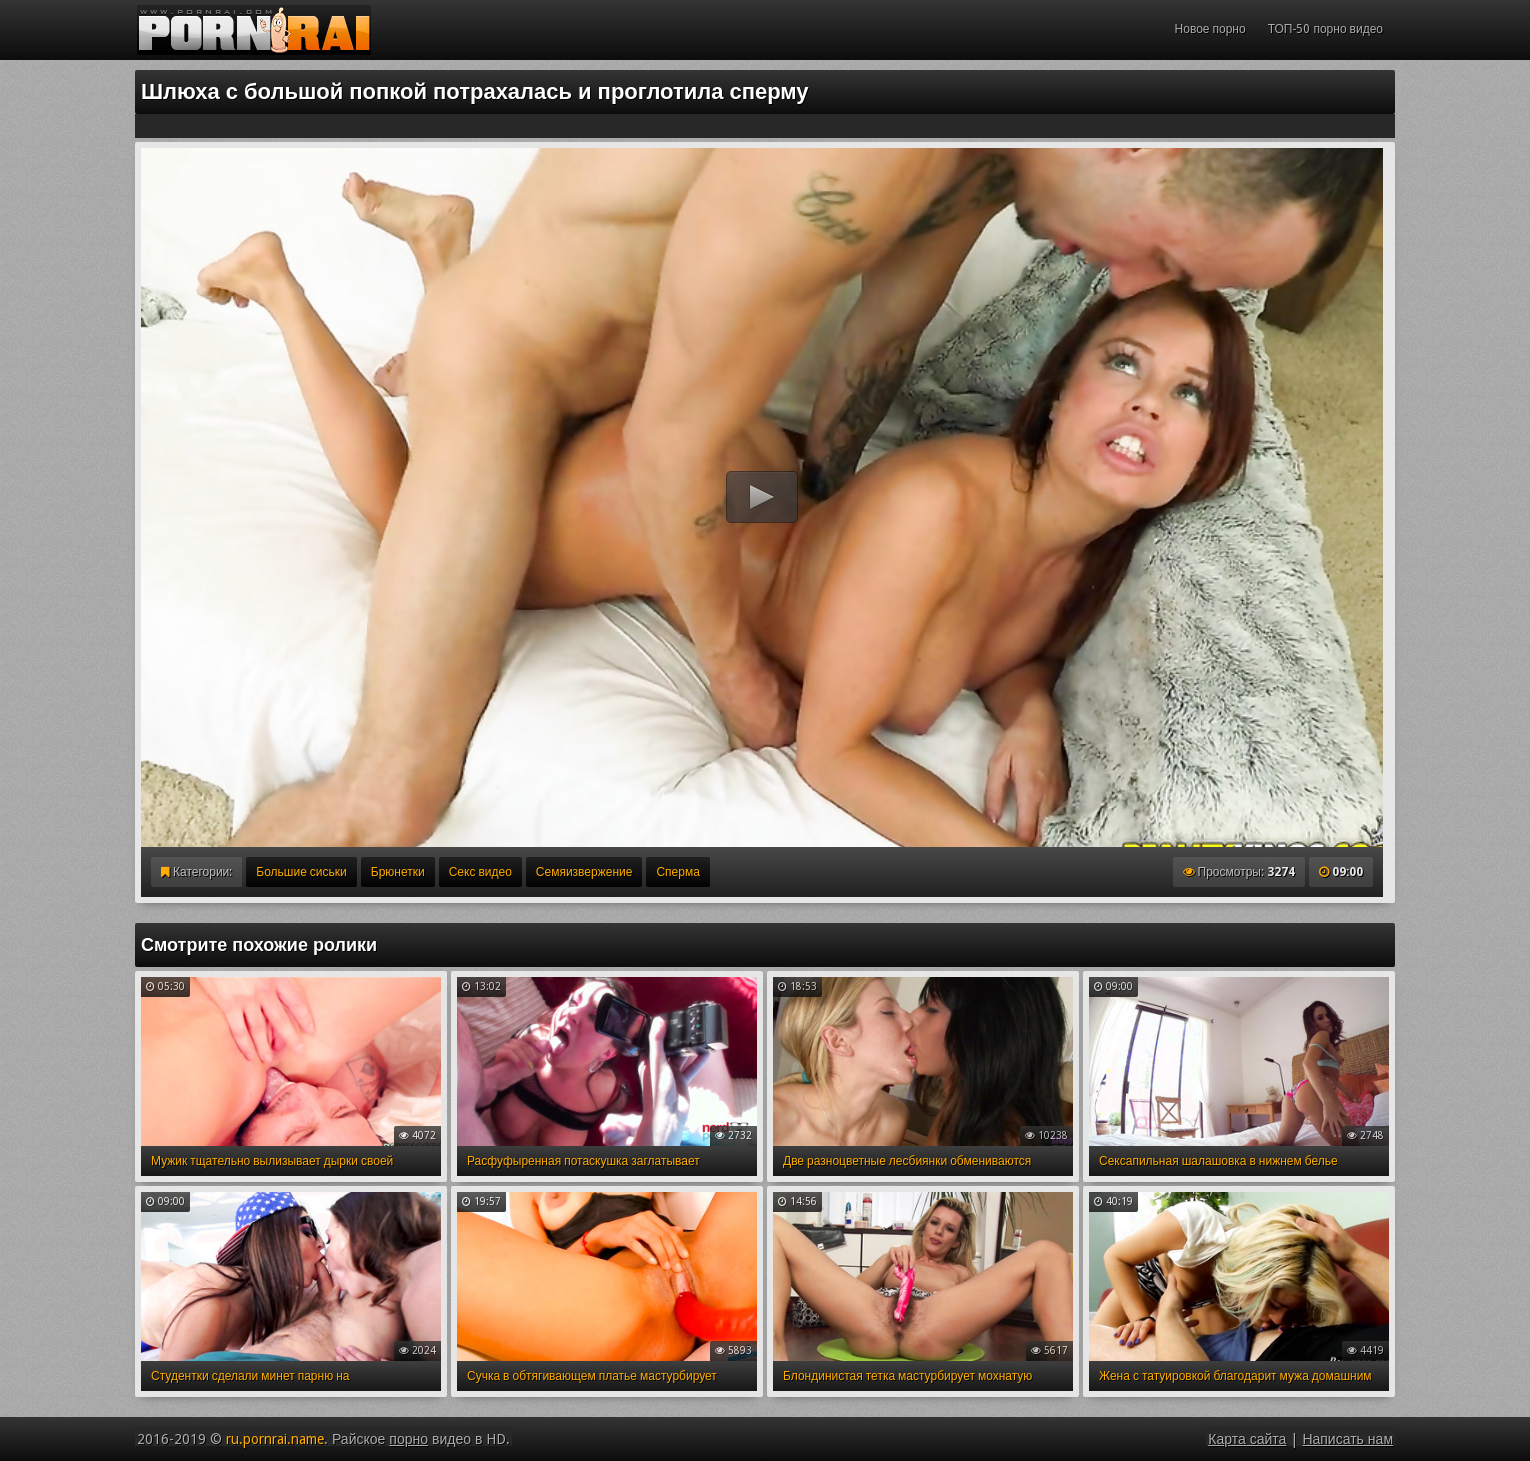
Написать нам (1347, 1439)
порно (408, 1439)
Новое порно (1210, 29)
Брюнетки (398, 872)
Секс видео (480, 872)
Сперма (677, 872)
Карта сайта (1247, 1439)
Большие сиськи (301, 872)
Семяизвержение (584, 872)
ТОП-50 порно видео (1325, 29)
